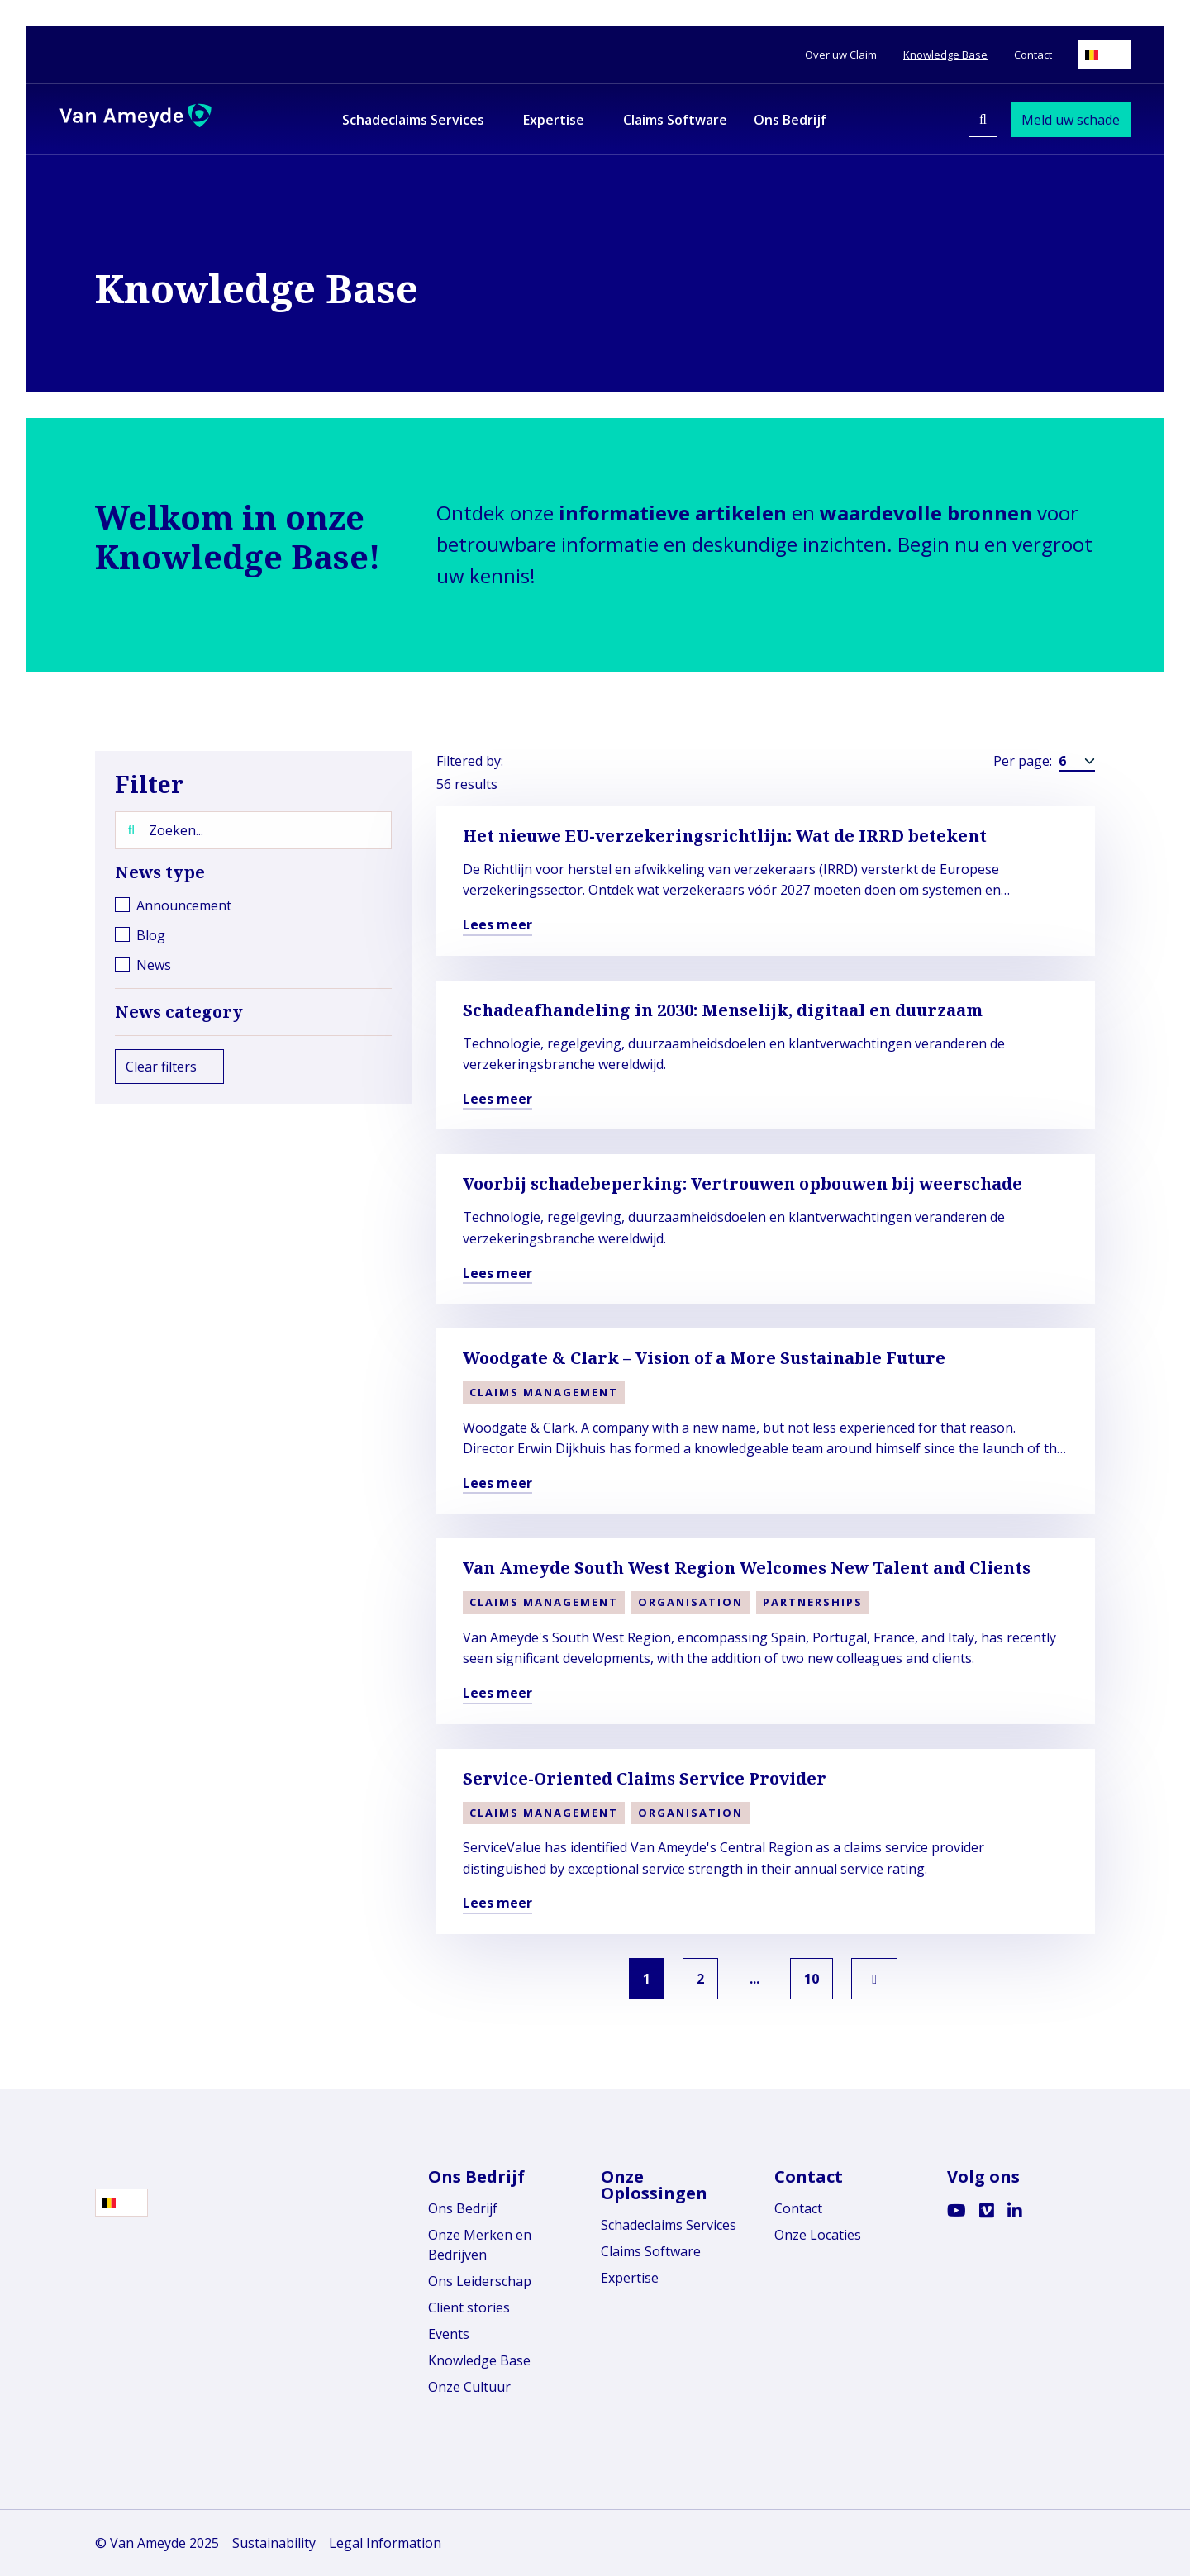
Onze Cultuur (469, 2387)
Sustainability (274, 2543)
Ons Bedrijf (462, 2208)
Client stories (469, 2307)
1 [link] (636, 1979)
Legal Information (385, 2543)
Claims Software (651, 2251)
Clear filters (169, 1066)
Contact (798, 2208)
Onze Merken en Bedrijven (479, 2245)
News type (253, 872)
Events (448, 2334)
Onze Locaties (817, 2235)
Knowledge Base (479, 2360)
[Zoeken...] (253, 830)
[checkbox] (253, 905)
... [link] (758, 1979)
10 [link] (822, 1979)
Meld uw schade (1070, 120)
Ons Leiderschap (479, 2281)
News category (253, 1012)
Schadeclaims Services (668, 2225)
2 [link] (697, 1979)
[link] (888, 1978)
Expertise (630, 2278)
